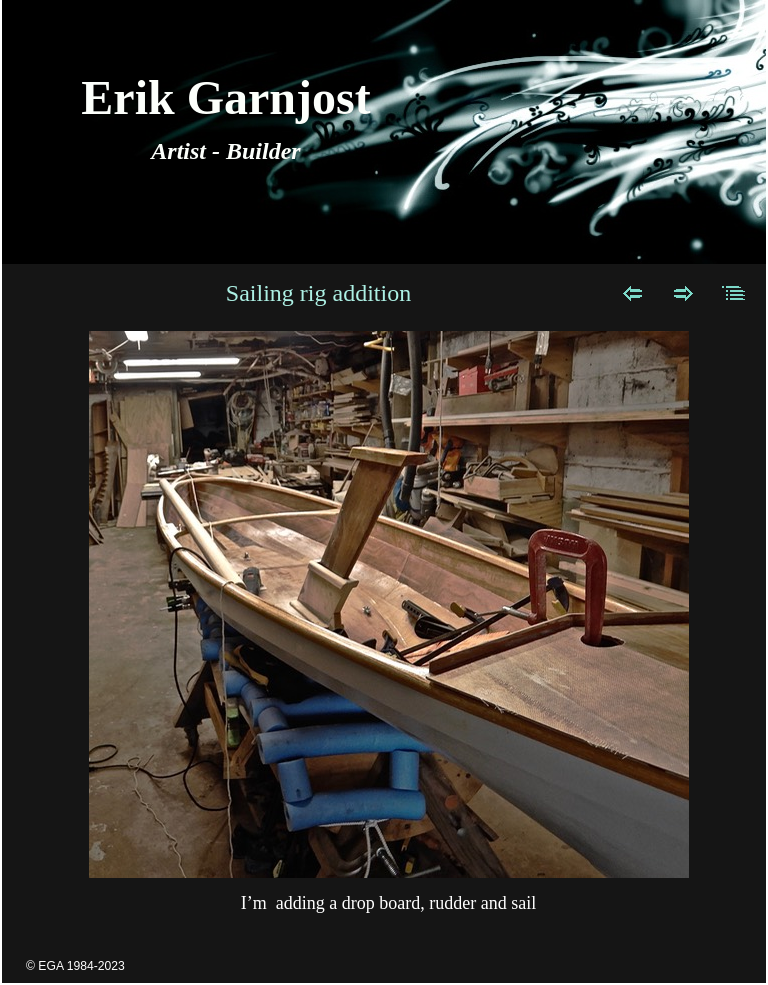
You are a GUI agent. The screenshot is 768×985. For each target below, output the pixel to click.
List (734, 293)
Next (683, 293)
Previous (632, 293)
